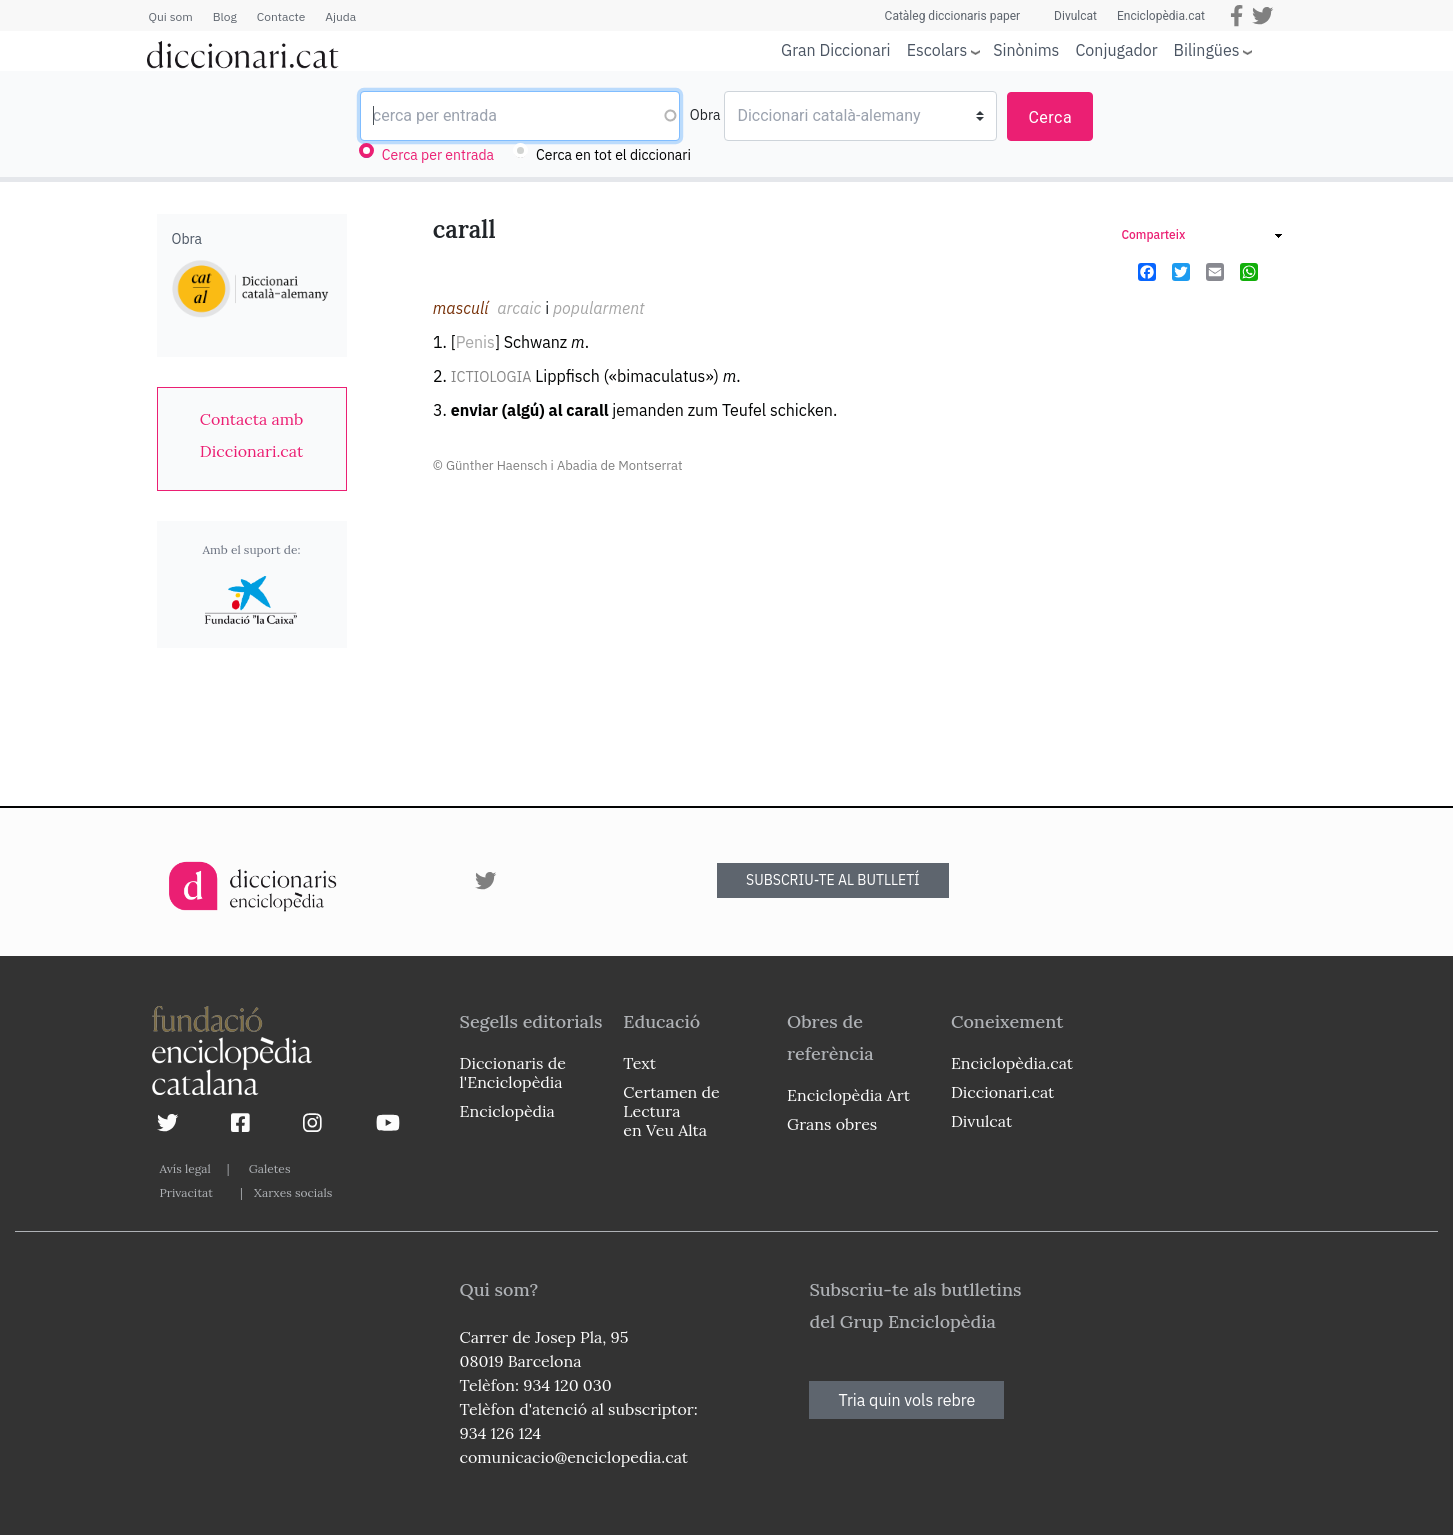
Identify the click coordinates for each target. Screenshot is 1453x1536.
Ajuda (340, 16)
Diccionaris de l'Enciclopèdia (513, 1072)
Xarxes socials (293, 1192)
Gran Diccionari (836, 50)
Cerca (1050, 117)
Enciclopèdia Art (848, 1095)
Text (639, 1063)
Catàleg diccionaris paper (953, 16)
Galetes (270, 1168)
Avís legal (185, 1168)
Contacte (281, 16)
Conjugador (1116, 50)
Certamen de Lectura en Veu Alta (671, 1111)
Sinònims (1026, 50)
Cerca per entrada (438, 155)
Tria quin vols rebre (906, 1400)
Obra (705, 115)
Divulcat (1075, 16)
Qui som (171, 16)
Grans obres (832, 1124)
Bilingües (1207, 49)
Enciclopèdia (507, 1111)
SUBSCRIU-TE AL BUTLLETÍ (833, 880)
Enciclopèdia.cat (1161, 16)
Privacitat (186, 1192)
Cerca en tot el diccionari (613, 155)
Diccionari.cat (1002, 1092)
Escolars (937, 49)
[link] (252, 435)
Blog (225, 16)
